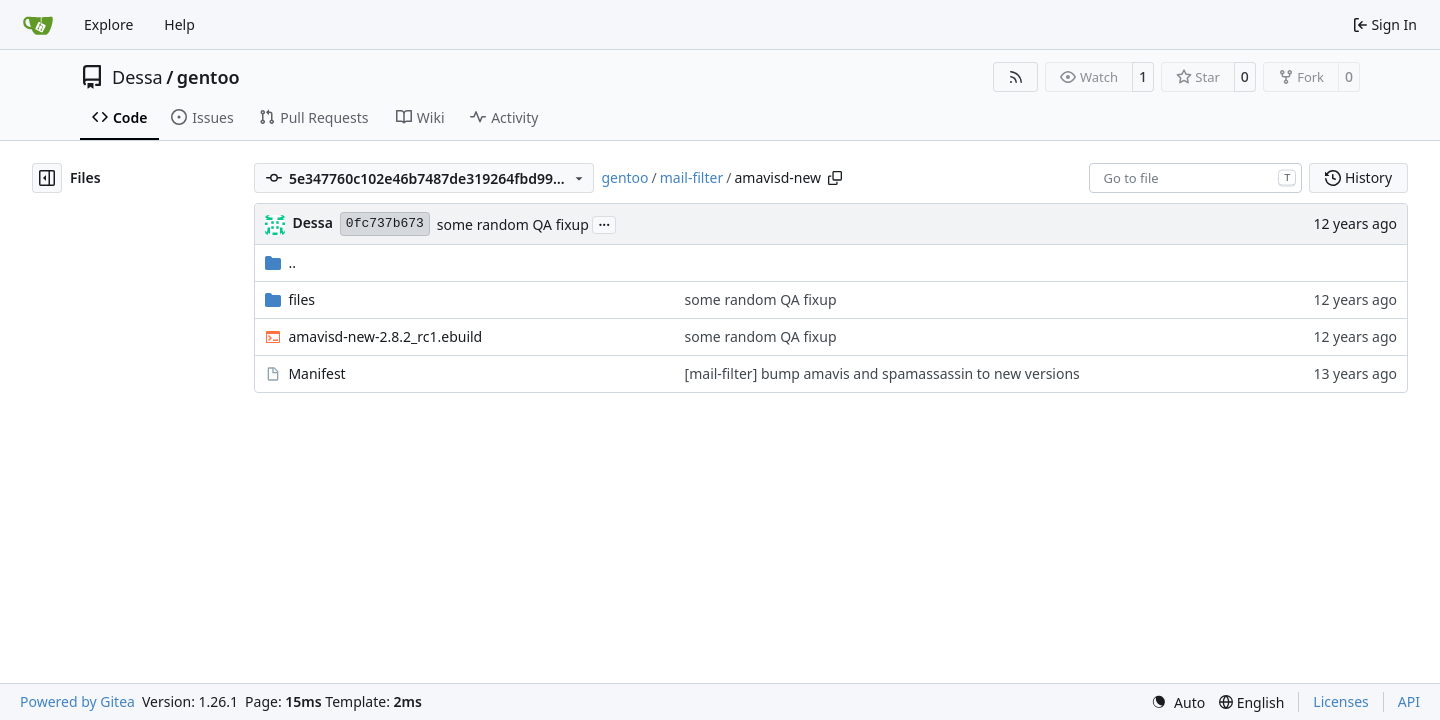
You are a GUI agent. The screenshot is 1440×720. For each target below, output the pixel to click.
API (1409, 701)
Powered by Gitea (77, 701)
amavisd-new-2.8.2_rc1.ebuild (385, 336)
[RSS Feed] (1016, 77)
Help (179, 24)
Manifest (316, 373)
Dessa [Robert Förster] (312, 222)
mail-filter (691, 177)
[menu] (1178, 702)
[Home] (38, 25)
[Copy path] (835, 178)
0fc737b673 (385, 223)
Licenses (1341, 701)
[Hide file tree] (47, 178)
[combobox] (1195, 178)
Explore (108, 24)
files (301, 299)
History (1358, 177)
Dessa (137, 77)
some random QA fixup (513, 224)
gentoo (208, 77)
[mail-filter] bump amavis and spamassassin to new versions (882, 373)
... (604, 223)
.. (280, 262)
